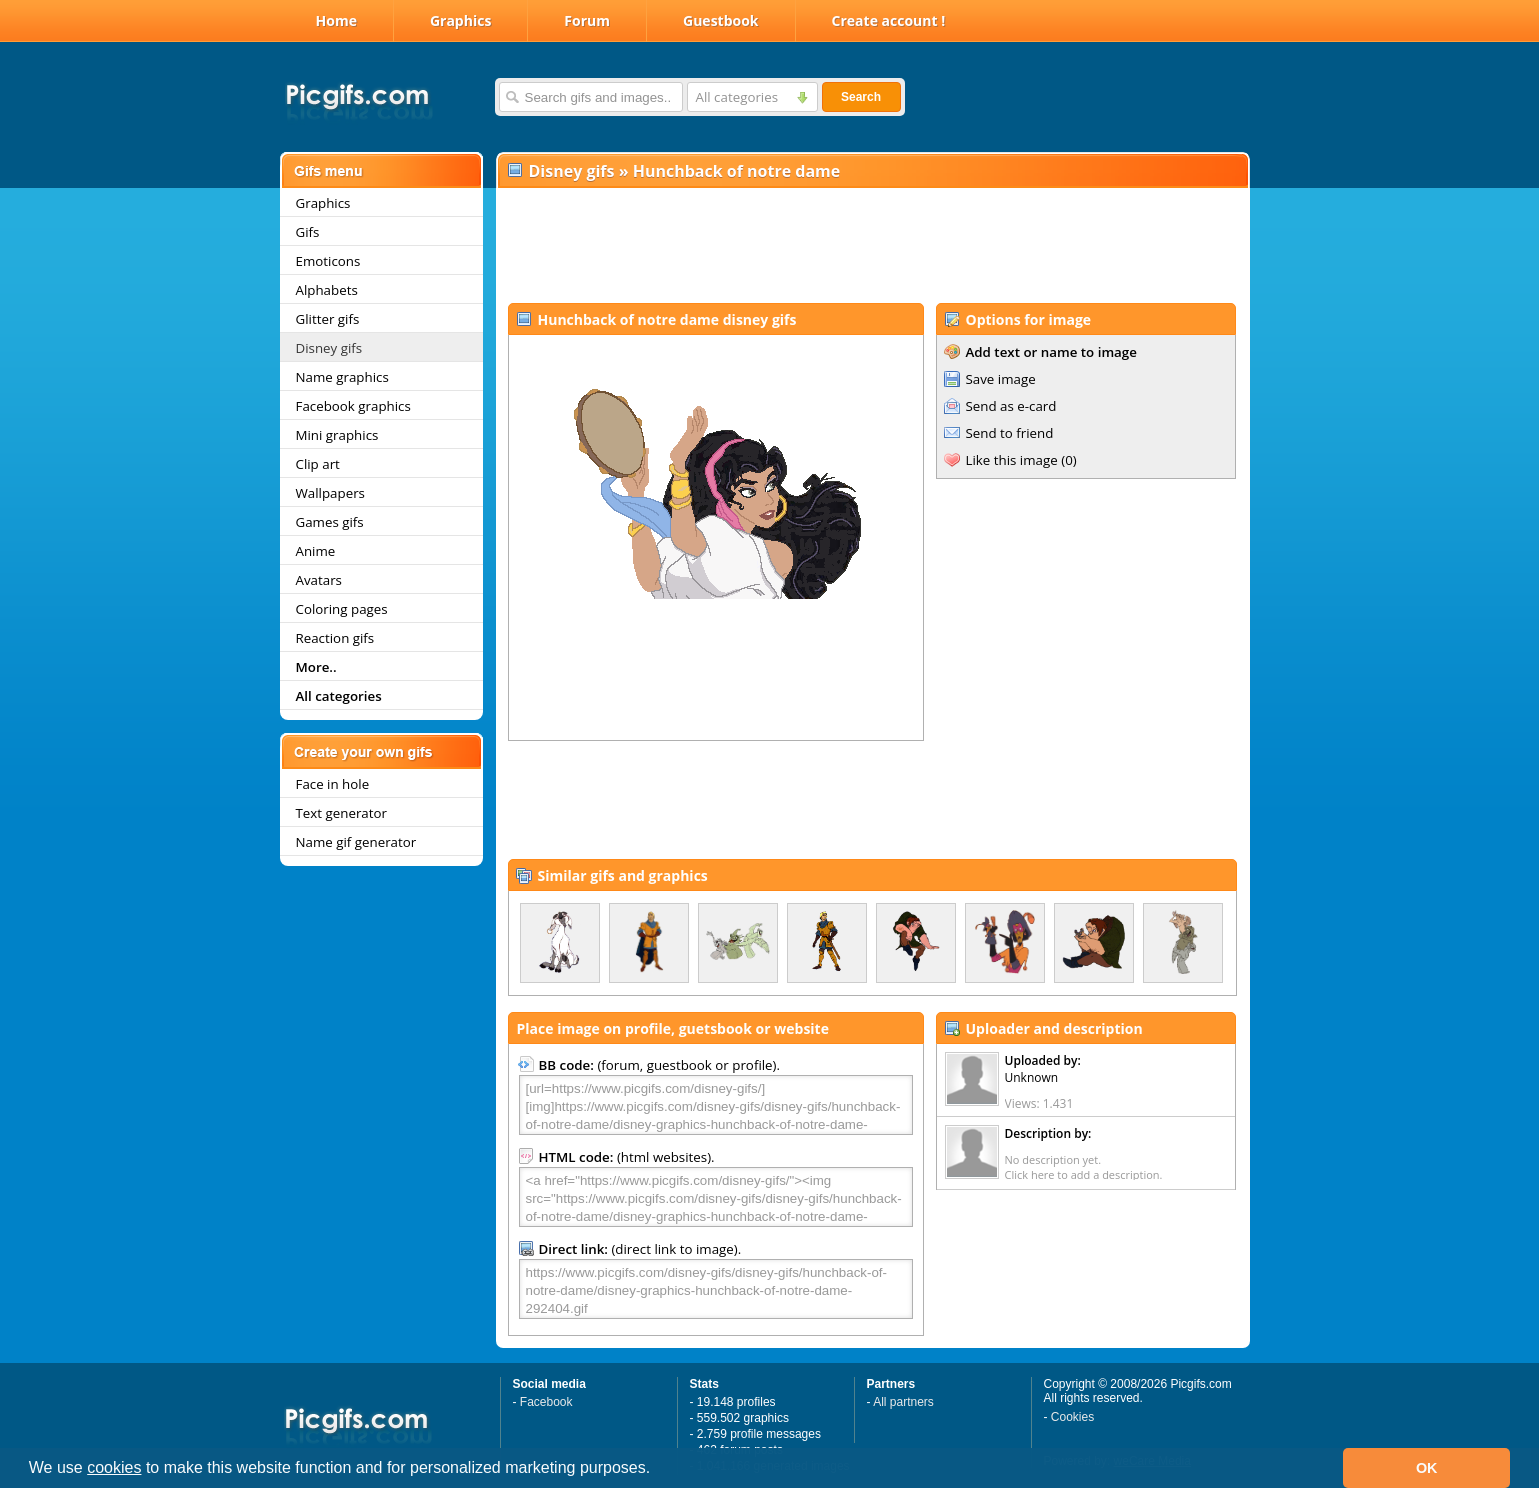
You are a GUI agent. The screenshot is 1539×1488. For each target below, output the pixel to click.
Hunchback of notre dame (737, 171)
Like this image (1012, 460)
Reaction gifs (335, 638)
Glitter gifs (328, 319)
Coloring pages (342, 609)
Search (861, 97)
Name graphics (342, 377)
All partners (903, 1402)
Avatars (319, 580)
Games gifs (330, 522)
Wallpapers (330, 493)
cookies (114, 1467)
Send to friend (1010, 433)
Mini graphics (337, 435)
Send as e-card (1011, 406)
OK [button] (1427, 1468)
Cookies (1072, 1417)
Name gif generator (356, 842)
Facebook (546, 1402)
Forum (587, 20)
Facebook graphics (353, 406)
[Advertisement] (872, 246)
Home (336, 20)
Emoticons (328, 261)
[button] (658, 1470)
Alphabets (327, 290)
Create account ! (889, 20)
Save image (1001, 379)
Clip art (318, 464)
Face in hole (333, 784)
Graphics (460, 20)
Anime (316, 551)
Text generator (341, 813)
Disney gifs (329, 348)
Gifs (308, 232)
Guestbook (721, 20)
